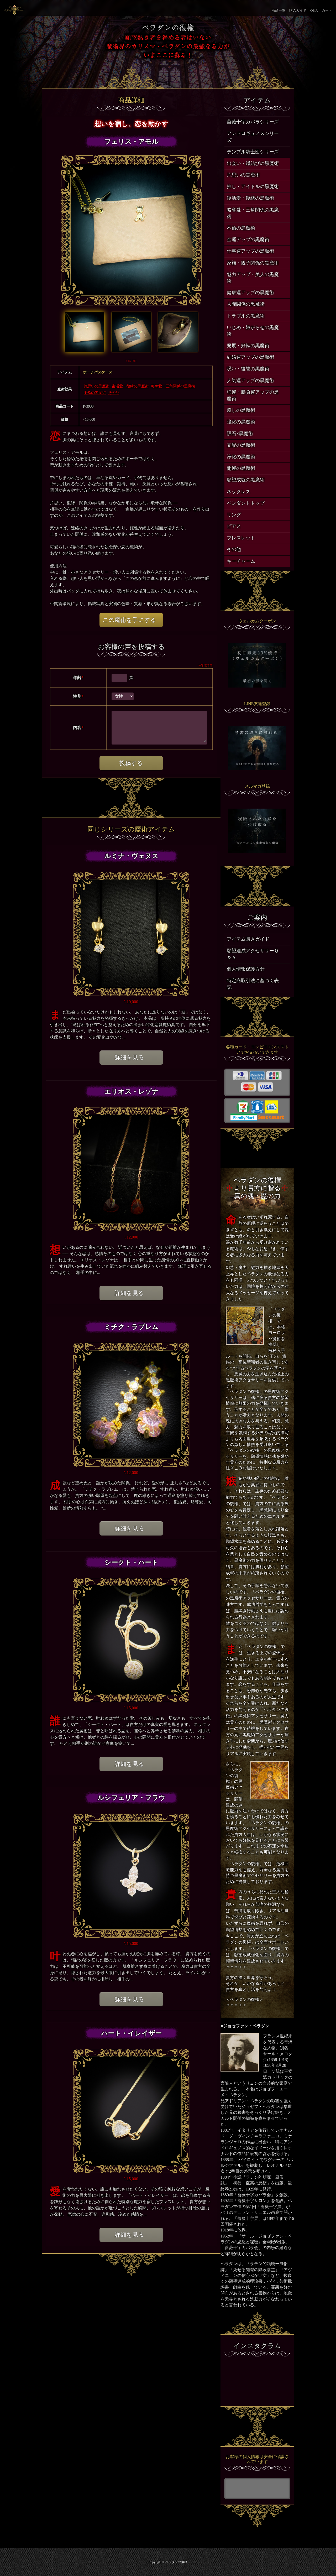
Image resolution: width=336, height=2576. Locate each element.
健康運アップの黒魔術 (250, 292)
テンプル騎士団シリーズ (253, 151)
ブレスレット (241, 537)
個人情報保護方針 (246, 969)
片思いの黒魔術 (96, 386)
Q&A (314, 10)
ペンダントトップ (246, 503)
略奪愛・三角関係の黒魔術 (173, 386)
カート (327, 10)
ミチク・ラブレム (131, 1326)
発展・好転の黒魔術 (248, 345)
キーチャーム (241, 561)
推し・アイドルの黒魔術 (253, 186)
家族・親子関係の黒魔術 (253, 263)
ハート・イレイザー (131, 2033)
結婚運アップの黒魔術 (250, 357)
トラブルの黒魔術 (246, 316)
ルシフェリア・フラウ (131, 1797)
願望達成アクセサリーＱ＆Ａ (252, 954)
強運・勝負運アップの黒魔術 (253, 395)
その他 (113, 393)
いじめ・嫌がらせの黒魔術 (253, 331)
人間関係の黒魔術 (246, 304)
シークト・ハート (131, 1562)
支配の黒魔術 (241, 445)
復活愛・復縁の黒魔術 (130, 386)
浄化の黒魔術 (241, 456)
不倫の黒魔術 (95, 393)
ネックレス (238, 491)
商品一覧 (278, 10)
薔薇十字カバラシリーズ (253, 121)
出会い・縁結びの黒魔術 (253, 163)
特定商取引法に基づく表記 (253, 984)
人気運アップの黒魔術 (250, 380)
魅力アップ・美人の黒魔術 (253, 278)
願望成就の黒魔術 (246, 479)
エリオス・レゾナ (131, 1091)
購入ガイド (297, 10)
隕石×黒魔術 (240, 433)
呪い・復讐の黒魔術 (248, 368)
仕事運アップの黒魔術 (250, 251)
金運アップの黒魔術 (248, 239)
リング (234, 514)
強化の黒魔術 (241, 421)
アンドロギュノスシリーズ (253, 137)
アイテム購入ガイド (248, 939)
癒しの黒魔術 (241, 410)
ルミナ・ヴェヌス (131, 856)
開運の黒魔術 (241, 468)
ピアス (234, 526)
